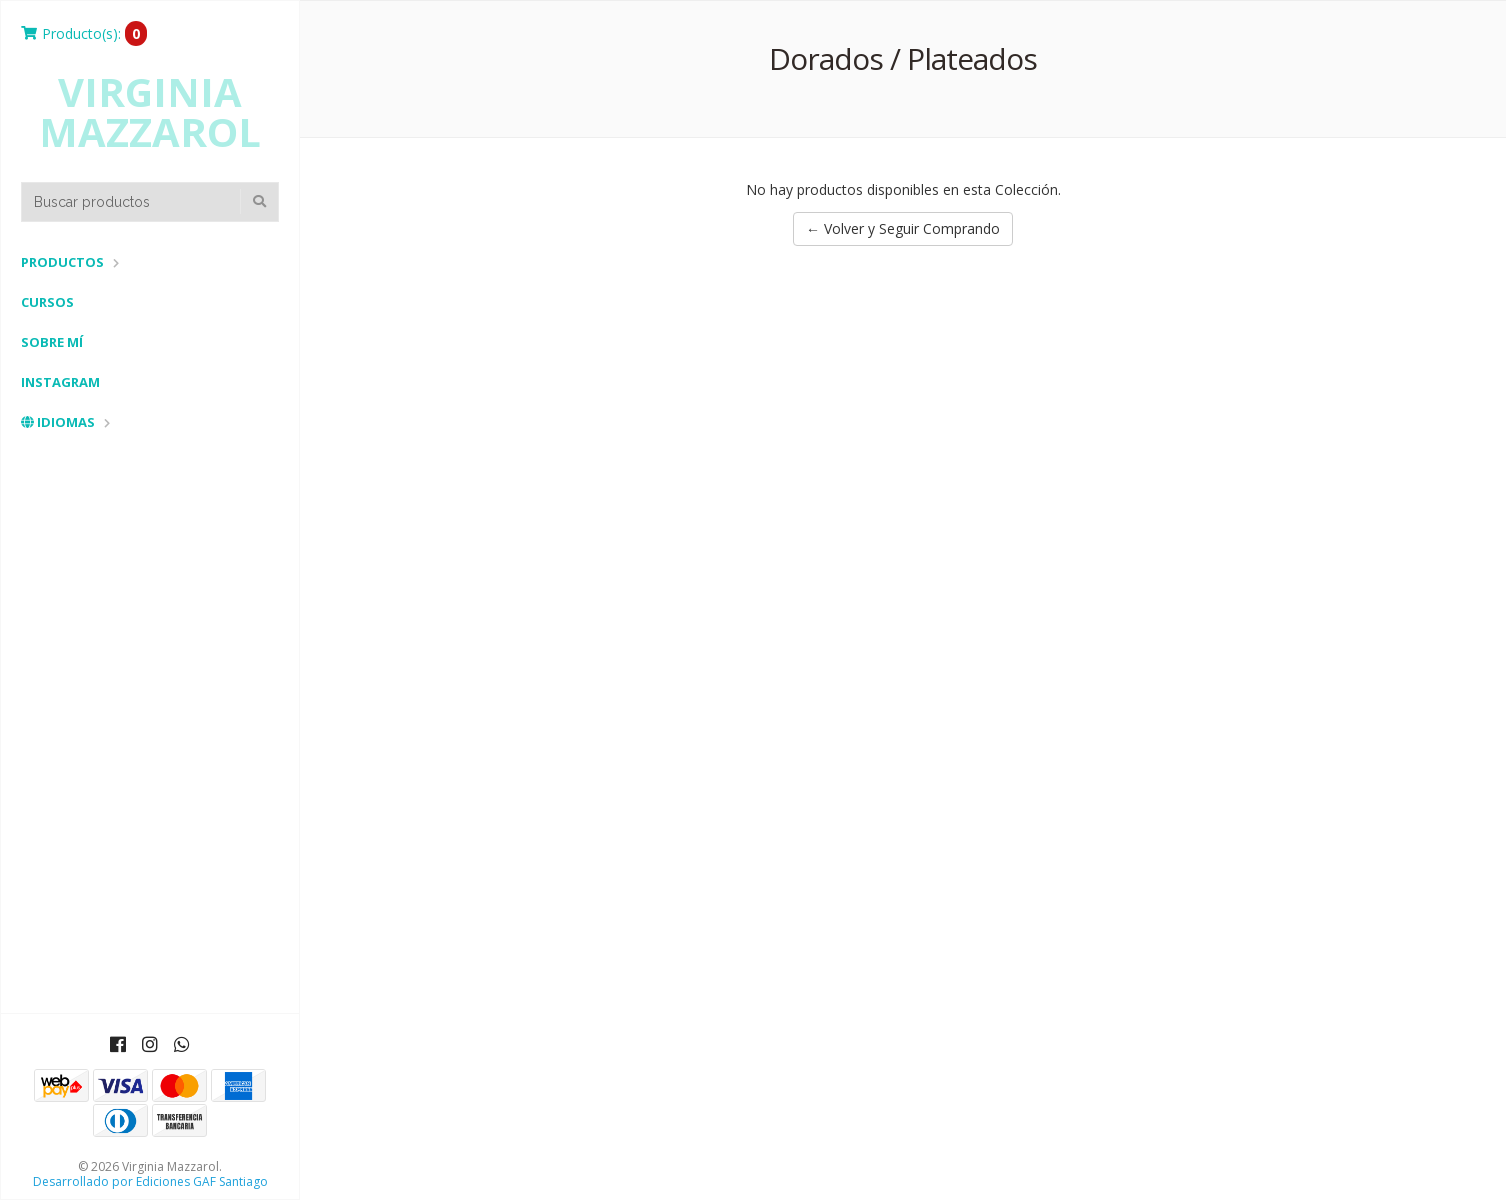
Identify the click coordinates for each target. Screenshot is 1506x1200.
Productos (62, 262)
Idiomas (58, 422)
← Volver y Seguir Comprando (903, 228)
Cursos (47, 302)
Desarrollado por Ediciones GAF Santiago (150, 1181)
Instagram (60, 382)
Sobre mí (52, 342)
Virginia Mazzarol (150, 112)
